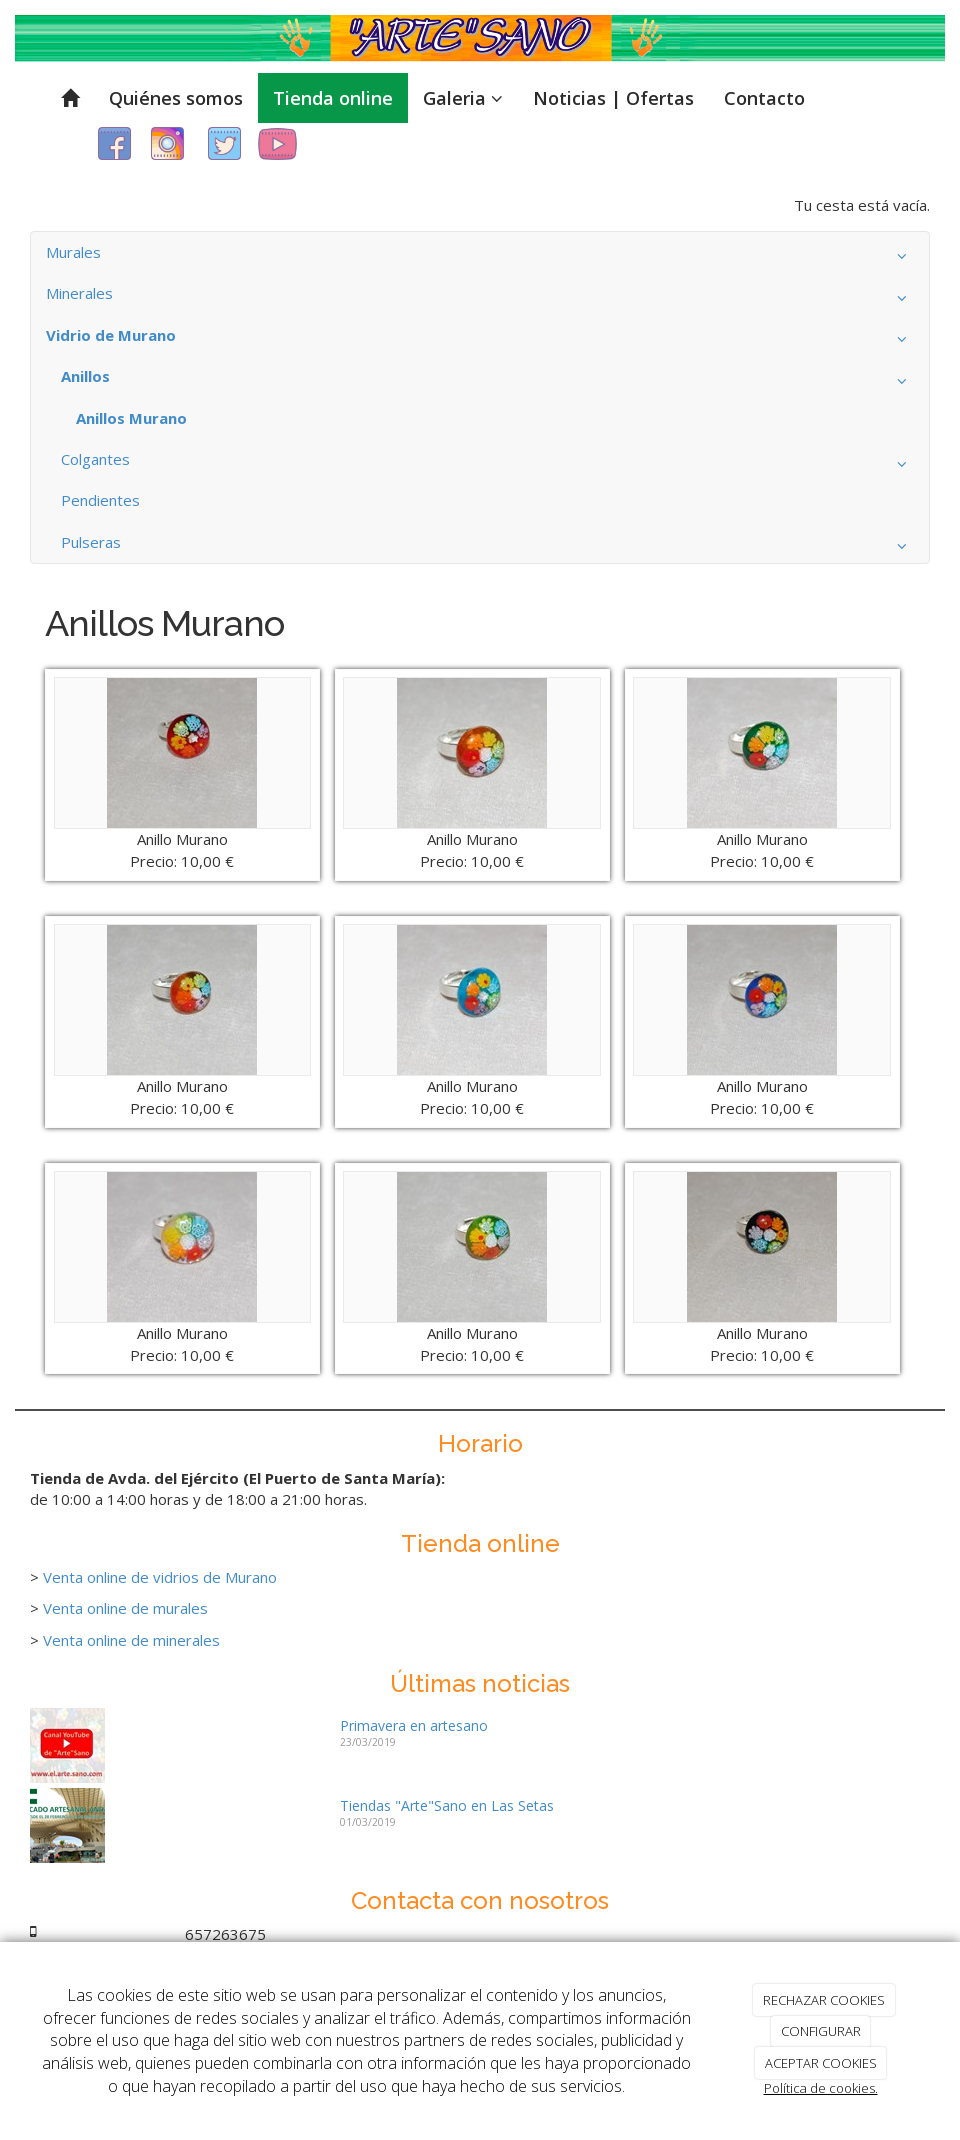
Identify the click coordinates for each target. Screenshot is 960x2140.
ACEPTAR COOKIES (821, 2063)
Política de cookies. (821, 2088)
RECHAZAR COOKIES (824, 2000)
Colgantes (487, 464)
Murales (480, 257)
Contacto (764, 98)
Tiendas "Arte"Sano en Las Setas (447, 1805)
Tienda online (333, 98)
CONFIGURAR (821, 2031)
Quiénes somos (176, 98)
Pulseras (487, 547)
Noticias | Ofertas (613, 98)
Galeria (463, 98)
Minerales (480, 298)
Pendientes (100, 500)
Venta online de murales (125, 1608)
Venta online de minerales (131, 1640)
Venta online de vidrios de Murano (160, 1577)
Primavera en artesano (414, 1725)
